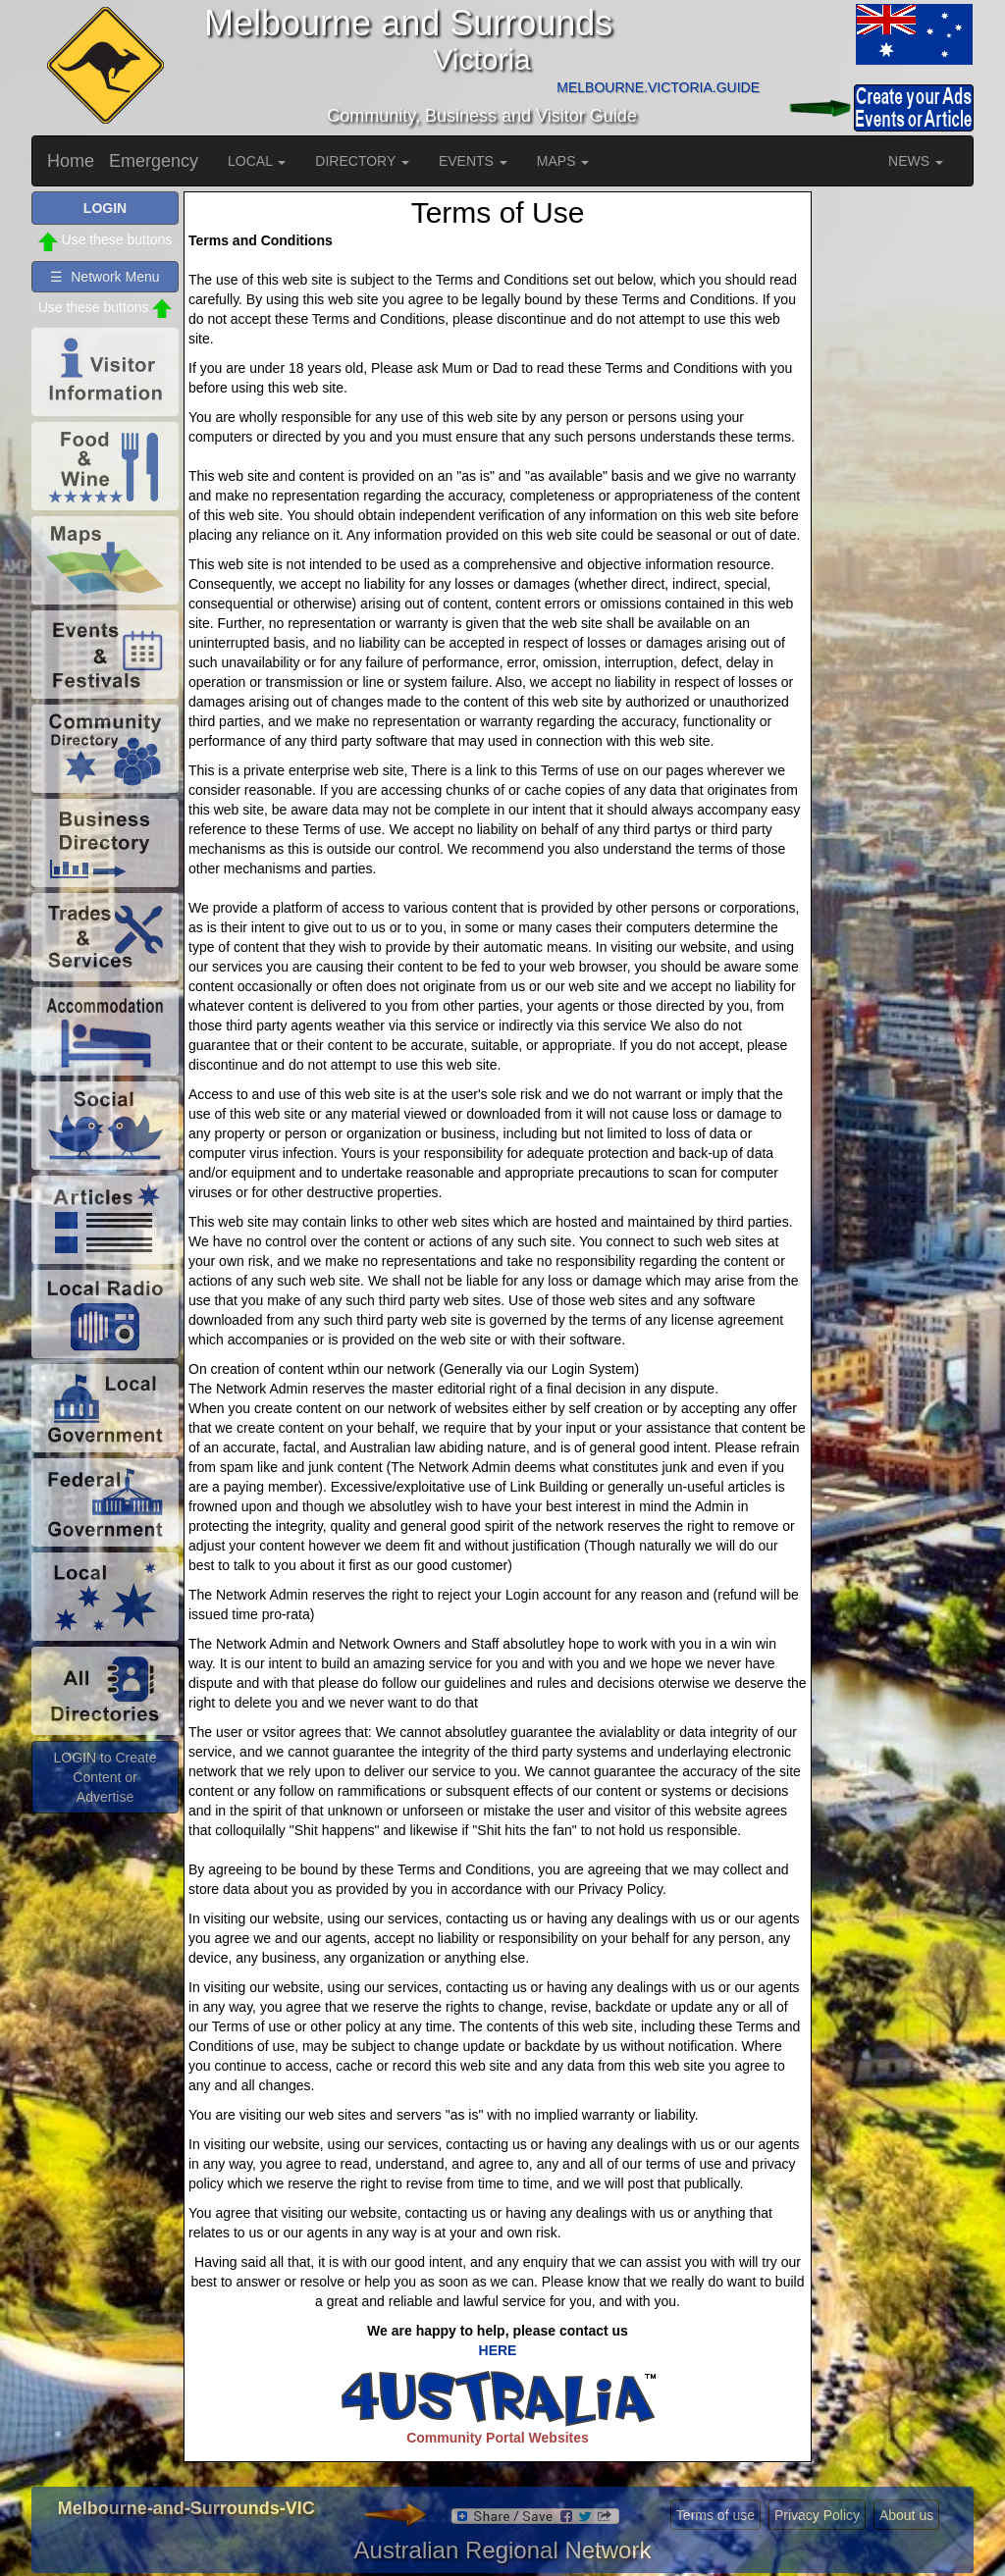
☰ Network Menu (104, 277)
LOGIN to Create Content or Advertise (104, 1777)
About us (906, 2515)
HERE (498, 2350)
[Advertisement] (895, 485)
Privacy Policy (817, 2515)
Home (70, 161)
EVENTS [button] (473, 161)
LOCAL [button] (257, 161)
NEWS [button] (915, 161)
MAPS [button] (563, 161)
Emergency (153, 161)
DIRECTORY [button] (362, 161)
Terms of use (715, 2515)
